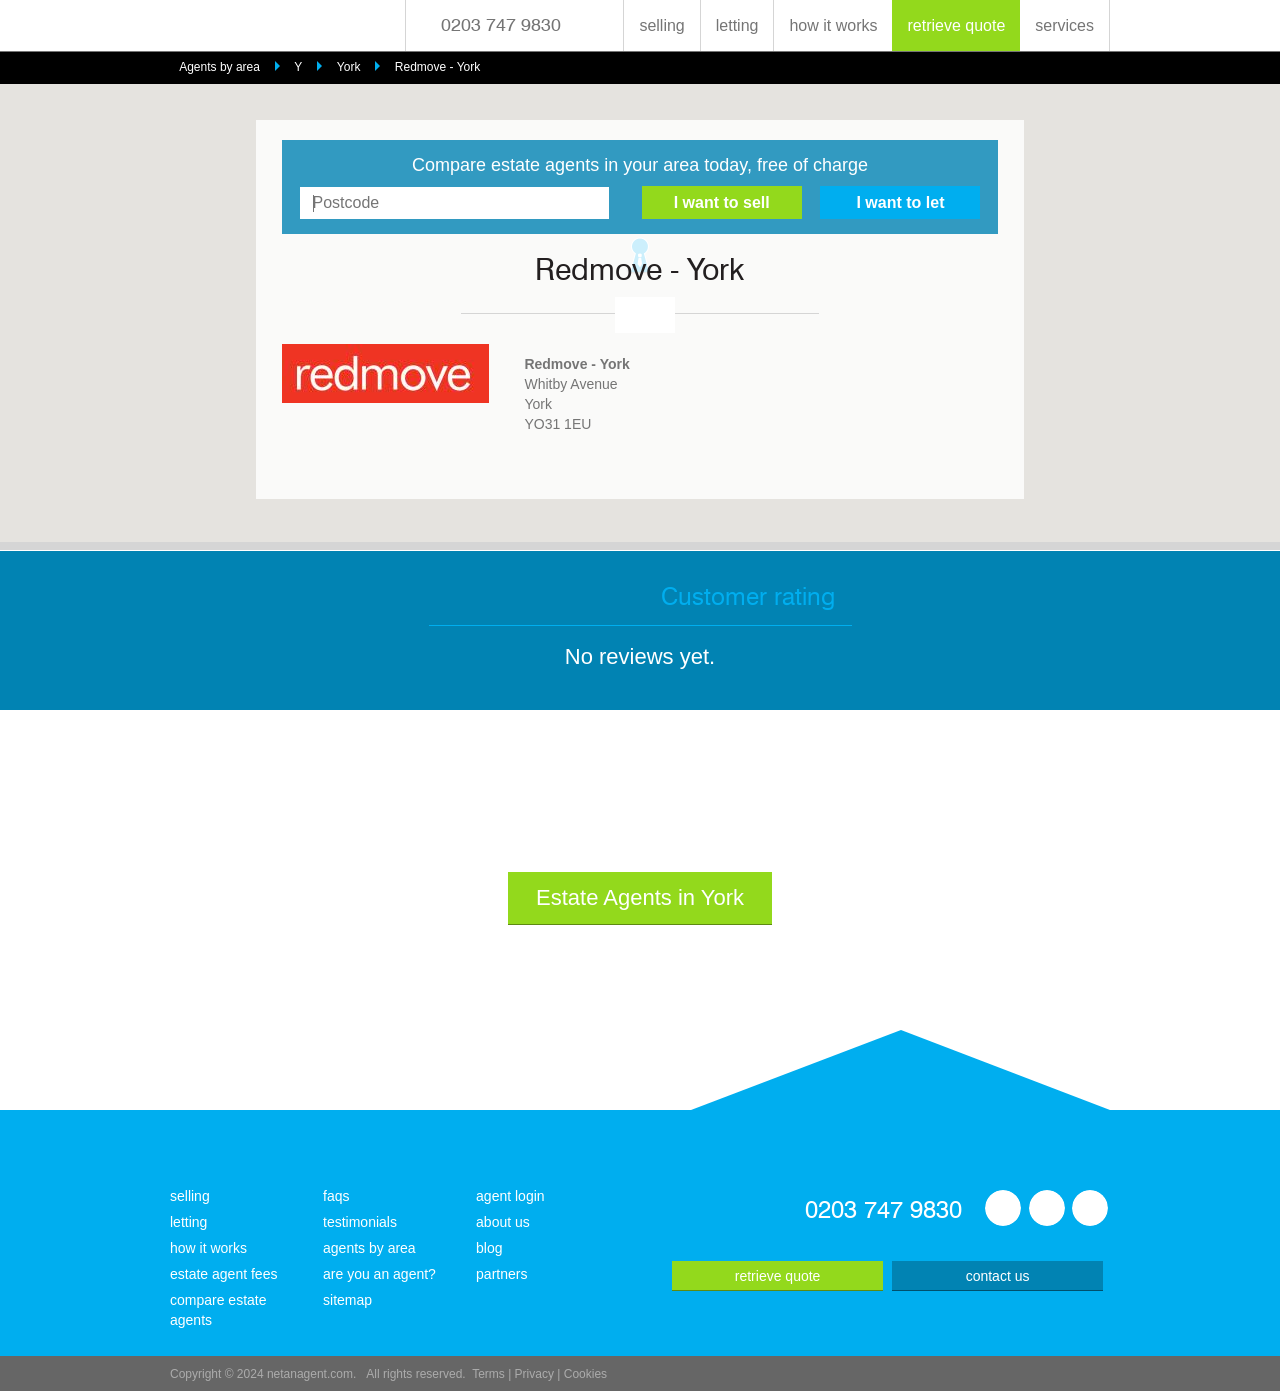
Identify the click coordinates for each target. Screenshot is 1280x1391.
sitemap (347, 1300)
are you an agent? (379, 1274)
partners (501, 1274)
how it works (833, 25)
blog (489, 1248)
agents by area (369, 1248)
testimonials (360, 1222)
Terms (488, 1374)
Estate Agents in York (640, 897)
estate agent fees (223, 1274)
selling (661, 25)
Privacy (534, 1374)
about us (503, 1222)
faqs (336, 1196)
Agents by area (219, 67)
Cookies (585, 1374)
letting (737, 25)
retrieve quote (956, 25)
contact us (998, 1276)
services (1064, 25)
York (349, 67)
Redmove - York (437, 67)
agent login (510, 1196)
